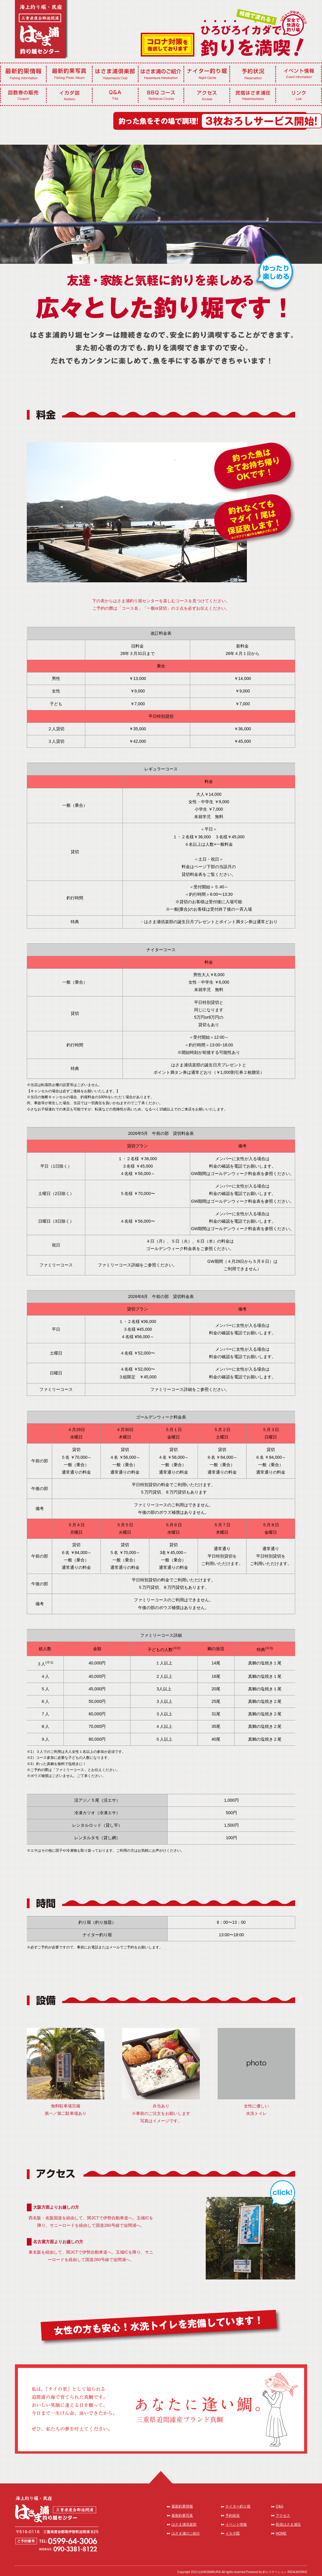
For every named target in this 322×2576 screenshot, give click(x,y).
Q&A (279, 2506)
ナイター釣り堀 (237, 2506)
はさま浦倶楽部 (183, 2524)
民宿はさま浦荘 (288, 2524)
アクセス (283, 2515)
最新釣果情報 (182, 2506)
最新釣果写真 (182, 2515)
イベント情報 (236, 2524)
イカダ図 (232, 2533)
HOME (281, 2533)
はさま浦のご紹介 (185, 2533)
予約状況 (232, 2515)
